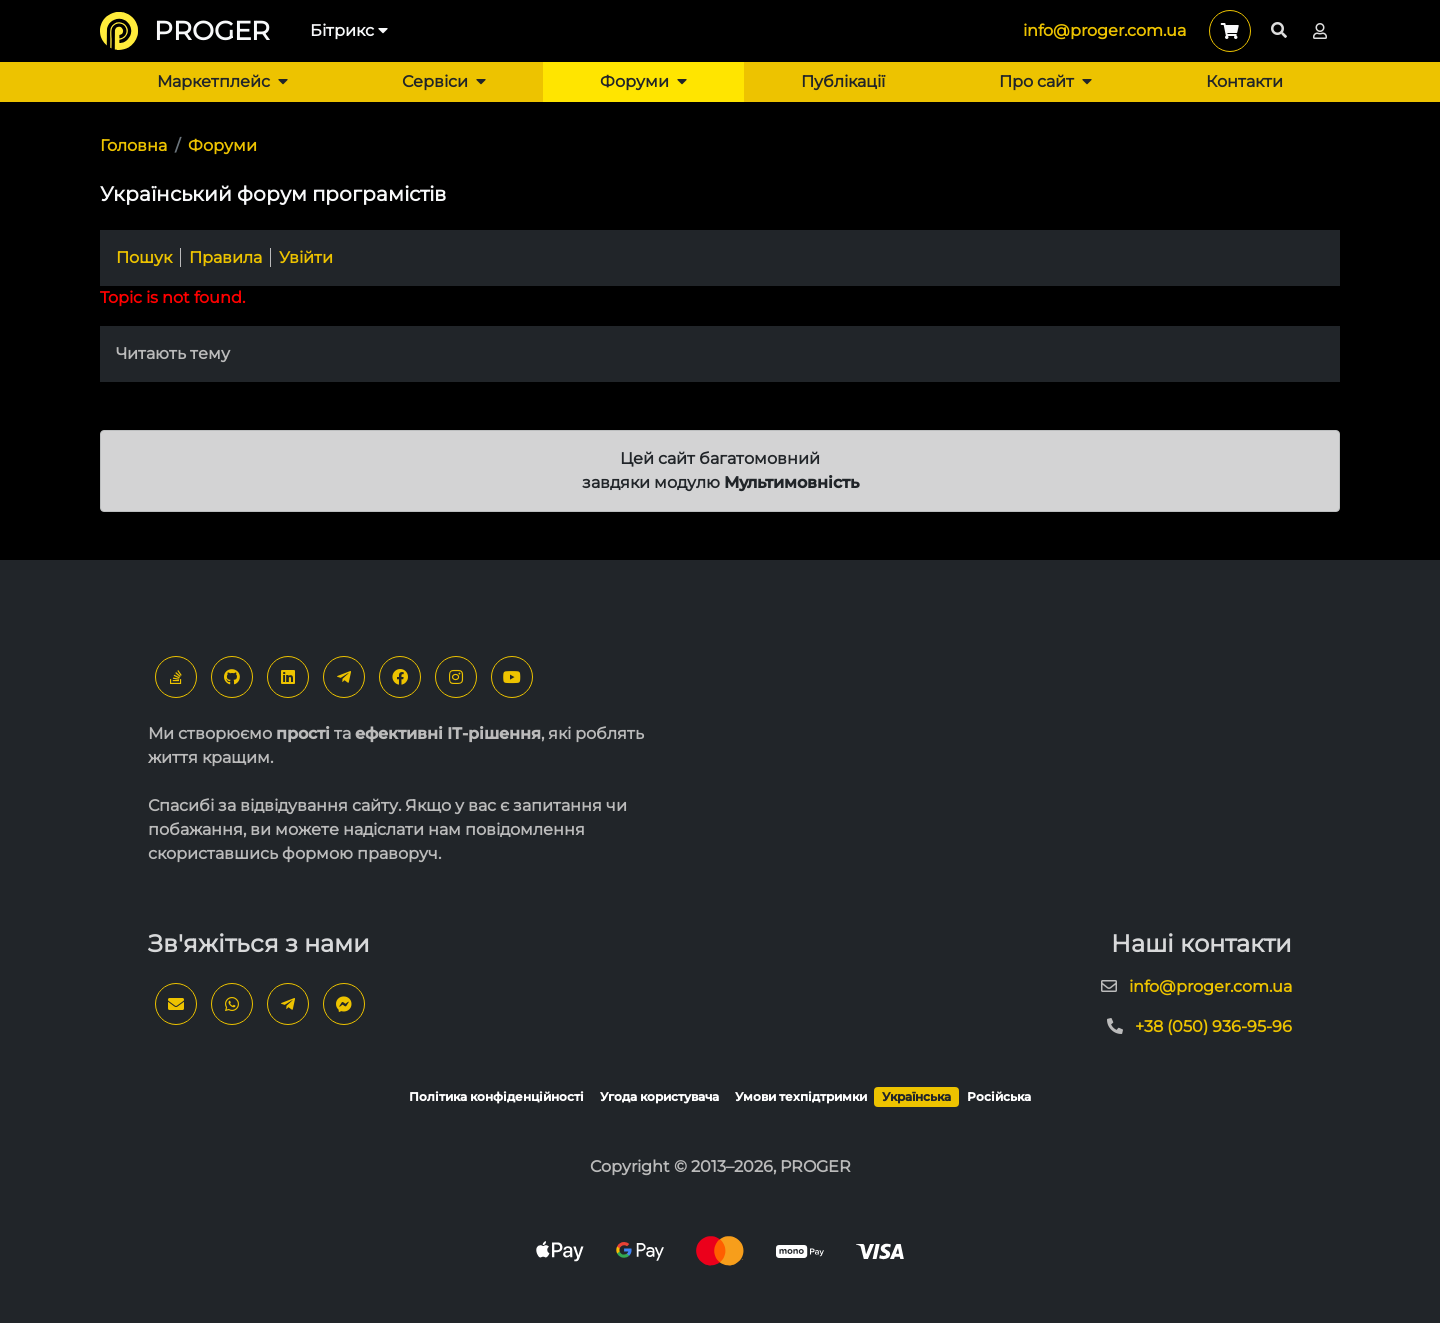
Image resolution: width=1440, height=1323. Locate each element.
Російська (999, 1096)
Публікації (843, 81)
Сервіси (444, 81)
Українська (916, 1096)
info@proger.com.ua (1104, 30)
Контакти (1244, 81)
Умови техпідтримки (801, 1096)
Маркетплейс (222, 81)
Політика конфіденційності (496, 1096)
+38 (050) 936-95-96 (1213, 1026)
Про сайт (1045, 81)
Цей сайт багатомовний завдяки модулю (720, 470)
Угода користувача (659, 1096)
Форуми (643, 81)
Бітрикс (349, 30)
